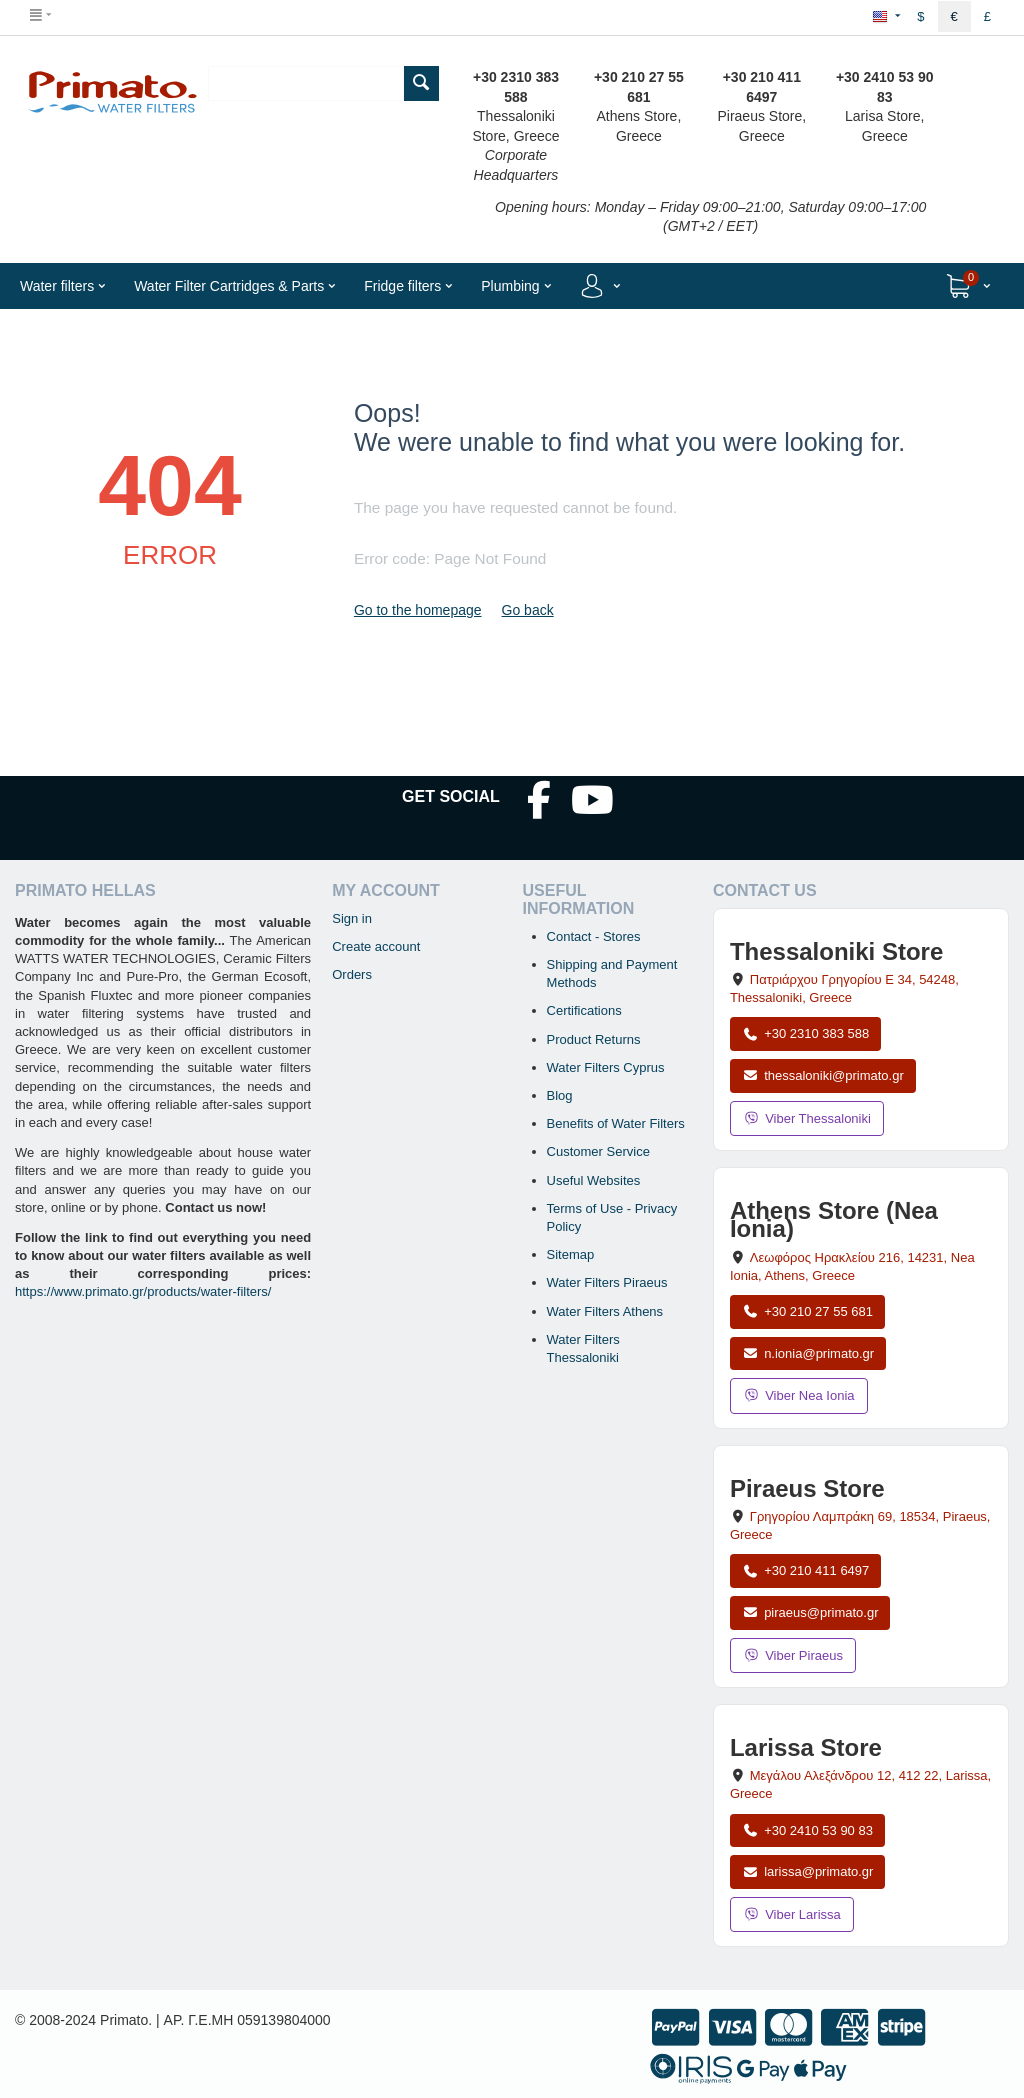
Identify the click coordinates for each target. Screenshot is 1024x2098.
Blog (560, 1095)
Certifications (584, 1010)
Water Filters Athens (605, 1311)
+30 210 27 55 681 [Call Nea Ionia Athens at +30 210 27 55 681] (807, 1311)
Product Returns (594, 1039)
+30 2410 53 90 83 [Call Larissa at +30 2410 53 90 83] (807, 1830)
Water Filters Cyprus (606, 1067)
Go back (528, 610)
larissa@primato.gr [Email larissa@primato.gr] (808, 1871)
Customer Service (598, 1151)
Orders (352, 974)
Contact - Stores (594, 936)
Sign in (352, 918)
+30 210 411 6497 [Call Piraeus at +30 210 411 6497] (805, 1570)
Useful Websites (594, 1180)
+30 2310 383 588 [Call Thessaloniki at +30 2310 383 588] (805, 1033)
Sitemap (571, 1254)
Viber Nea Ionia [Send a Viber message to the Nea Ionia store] (799, 1395)
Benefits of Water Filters (616, 1123)
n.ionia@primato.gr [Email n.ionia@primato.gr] (808, 1353)
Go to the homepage (418, 610)
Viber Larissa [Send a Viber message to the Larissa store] (792, 1914)
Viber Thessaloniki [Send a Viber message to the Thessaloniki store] (807, 1118)
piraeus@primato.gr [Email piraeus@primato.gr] (810, 1612)
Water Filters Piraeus (607, 1282)
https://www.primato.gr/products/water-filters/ (143, 1291)
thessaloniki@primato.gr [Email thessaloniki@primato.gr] (823, 1075)
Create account (376, 946)
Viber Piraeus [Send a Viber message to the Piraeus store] (793, 1655)
